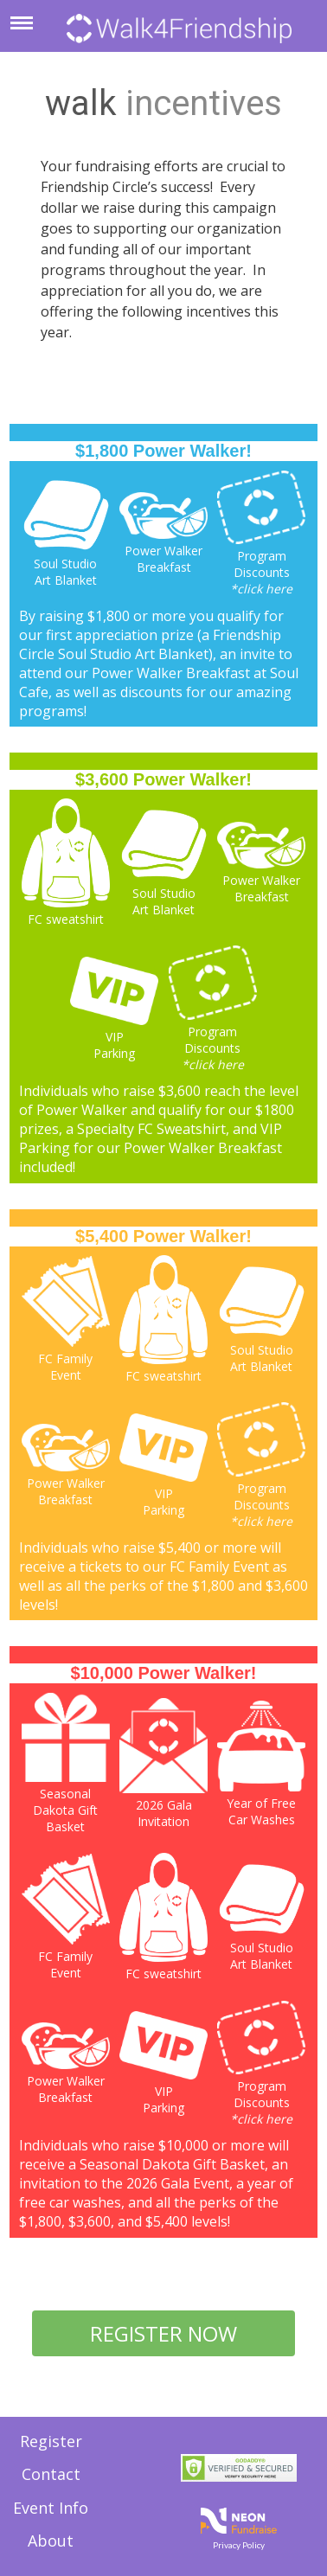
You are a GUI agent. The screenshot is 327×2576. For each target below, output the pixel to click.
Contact (51, 2474)
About (51, 2540)
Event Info (50, 2507)
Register (51, 2441)
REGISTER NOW (163, 2333)
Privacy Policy (239, 2545)
